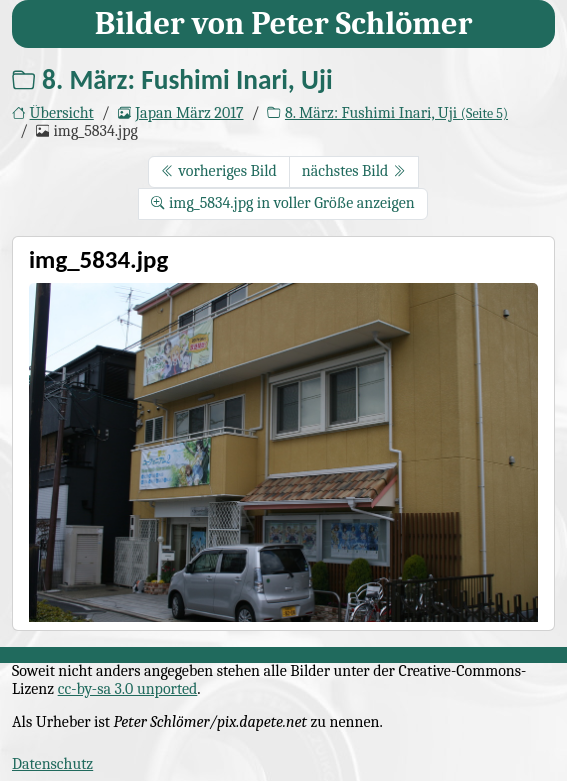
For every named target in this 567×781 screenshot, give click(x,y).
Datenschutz (52, 764)
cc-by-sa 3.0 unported (128, 689)
